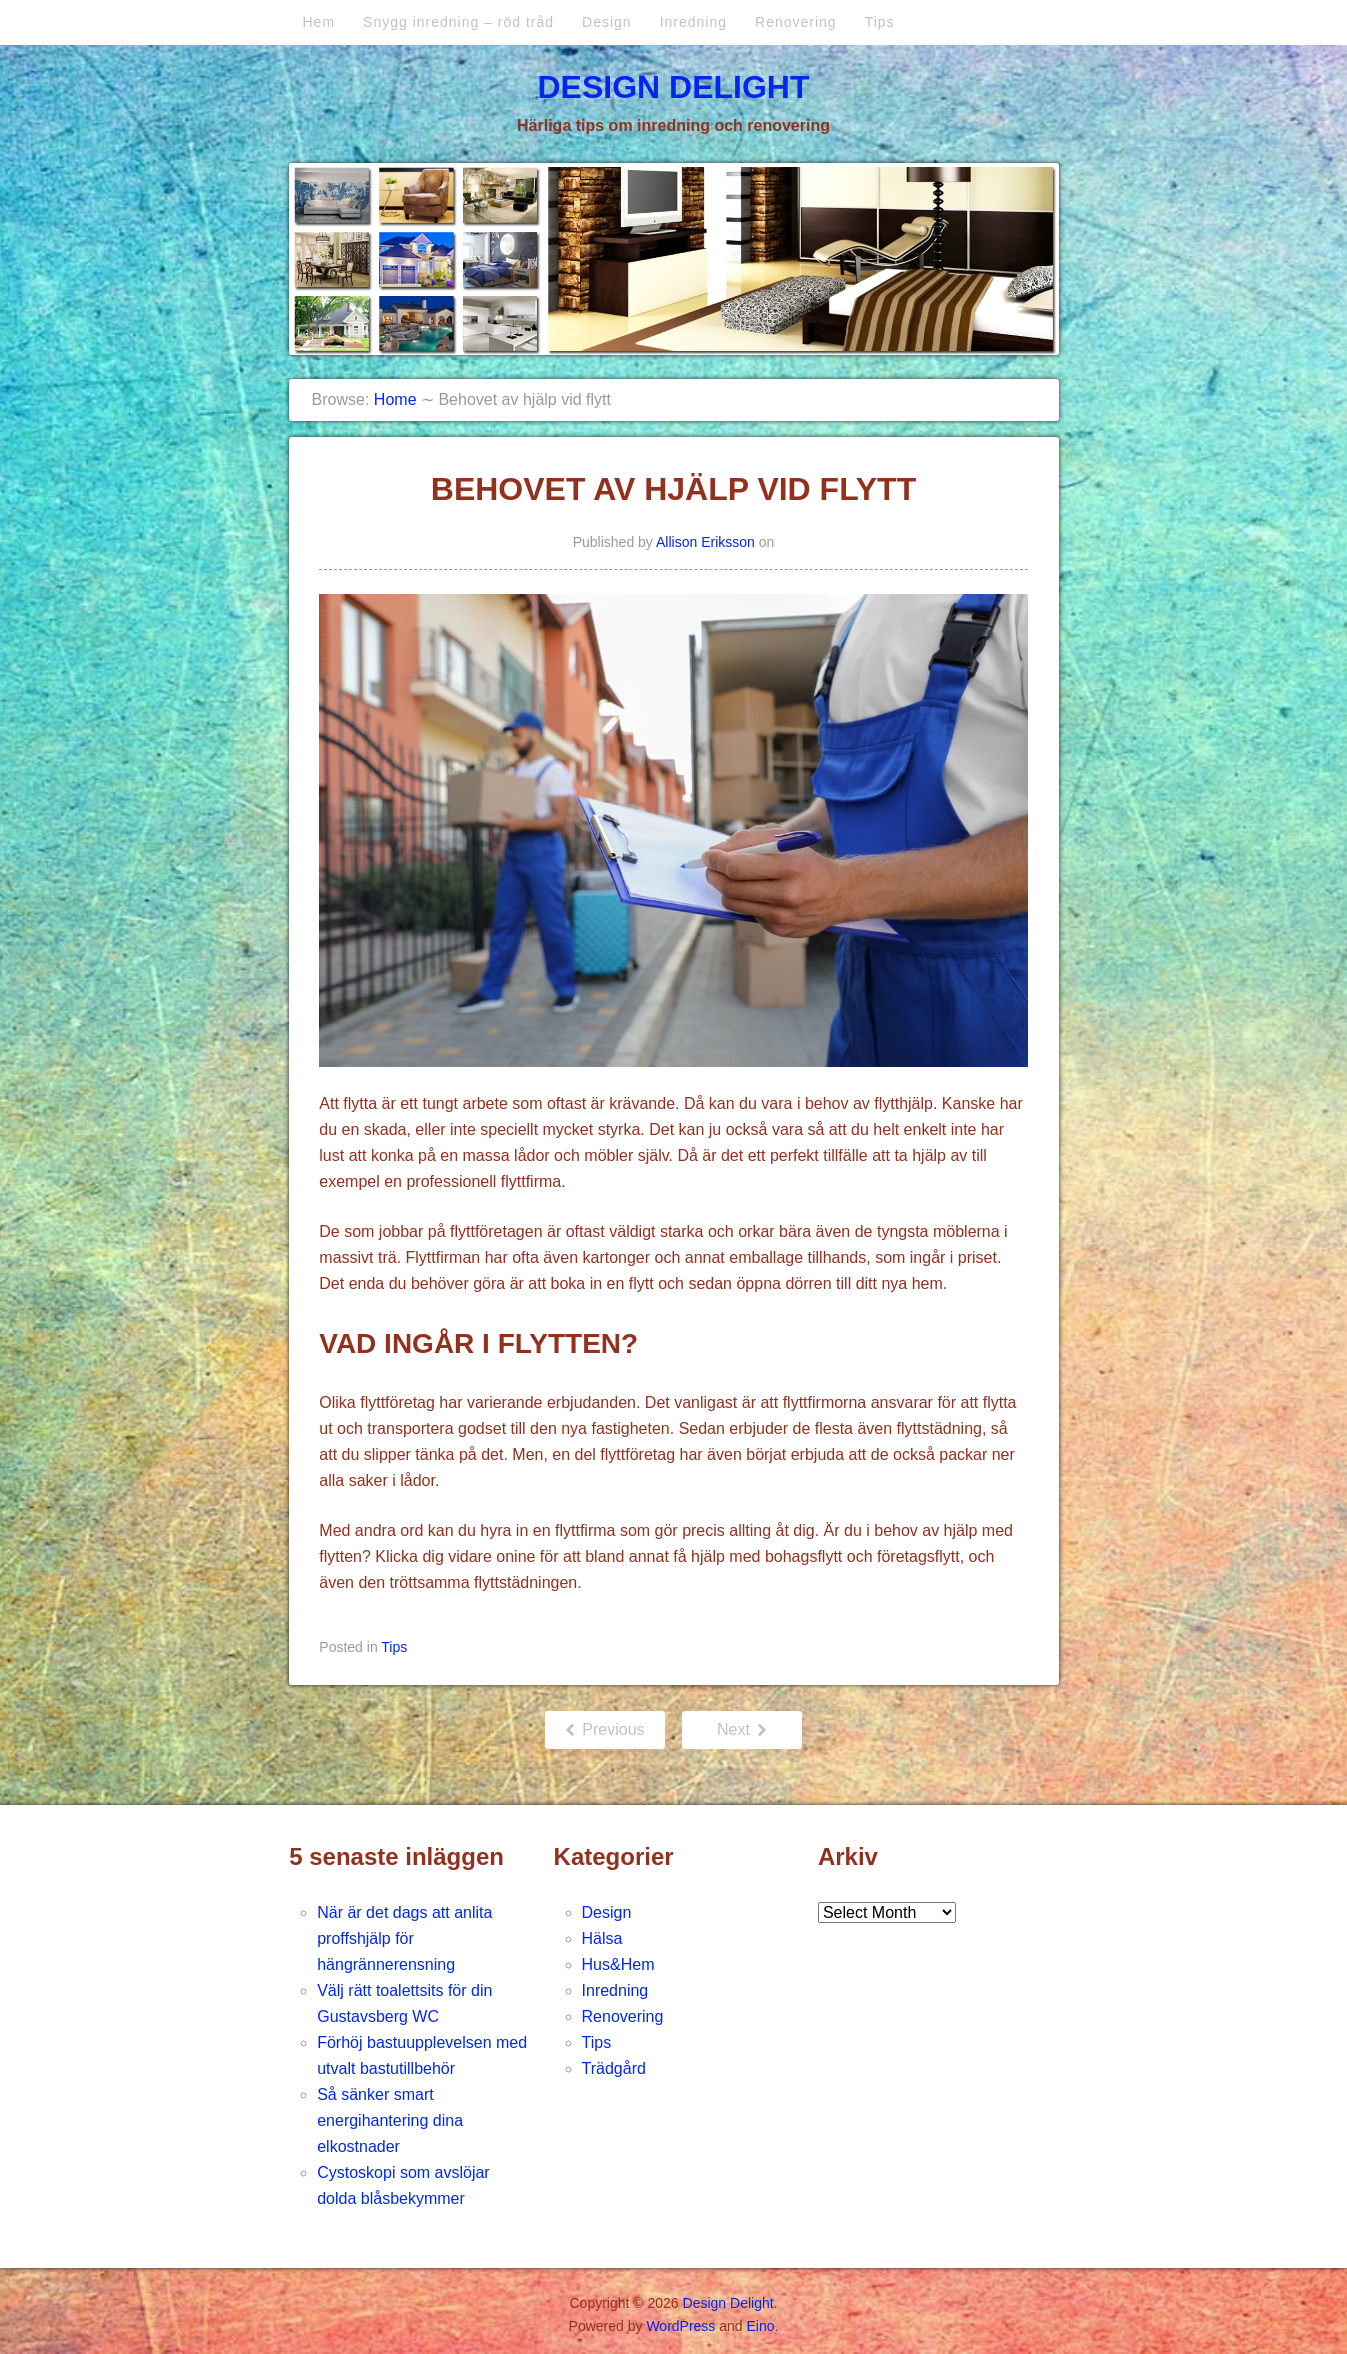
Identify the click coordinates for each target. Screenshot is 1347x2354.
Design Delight (673, 87)
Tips (880, 22)
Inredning (693, 22)
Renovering (796, 22)
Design (607, 22)
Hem (319, 22)
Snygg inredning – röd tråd (458, 22)
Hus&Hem (618, 1964)
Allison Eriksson (705, 542)
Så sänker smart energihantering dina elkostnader (390, 2120)
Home (395, 399)
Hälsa (602, 1938)
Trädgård (614, 2068)
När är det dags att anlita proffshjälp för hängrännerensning (404, 1938)
